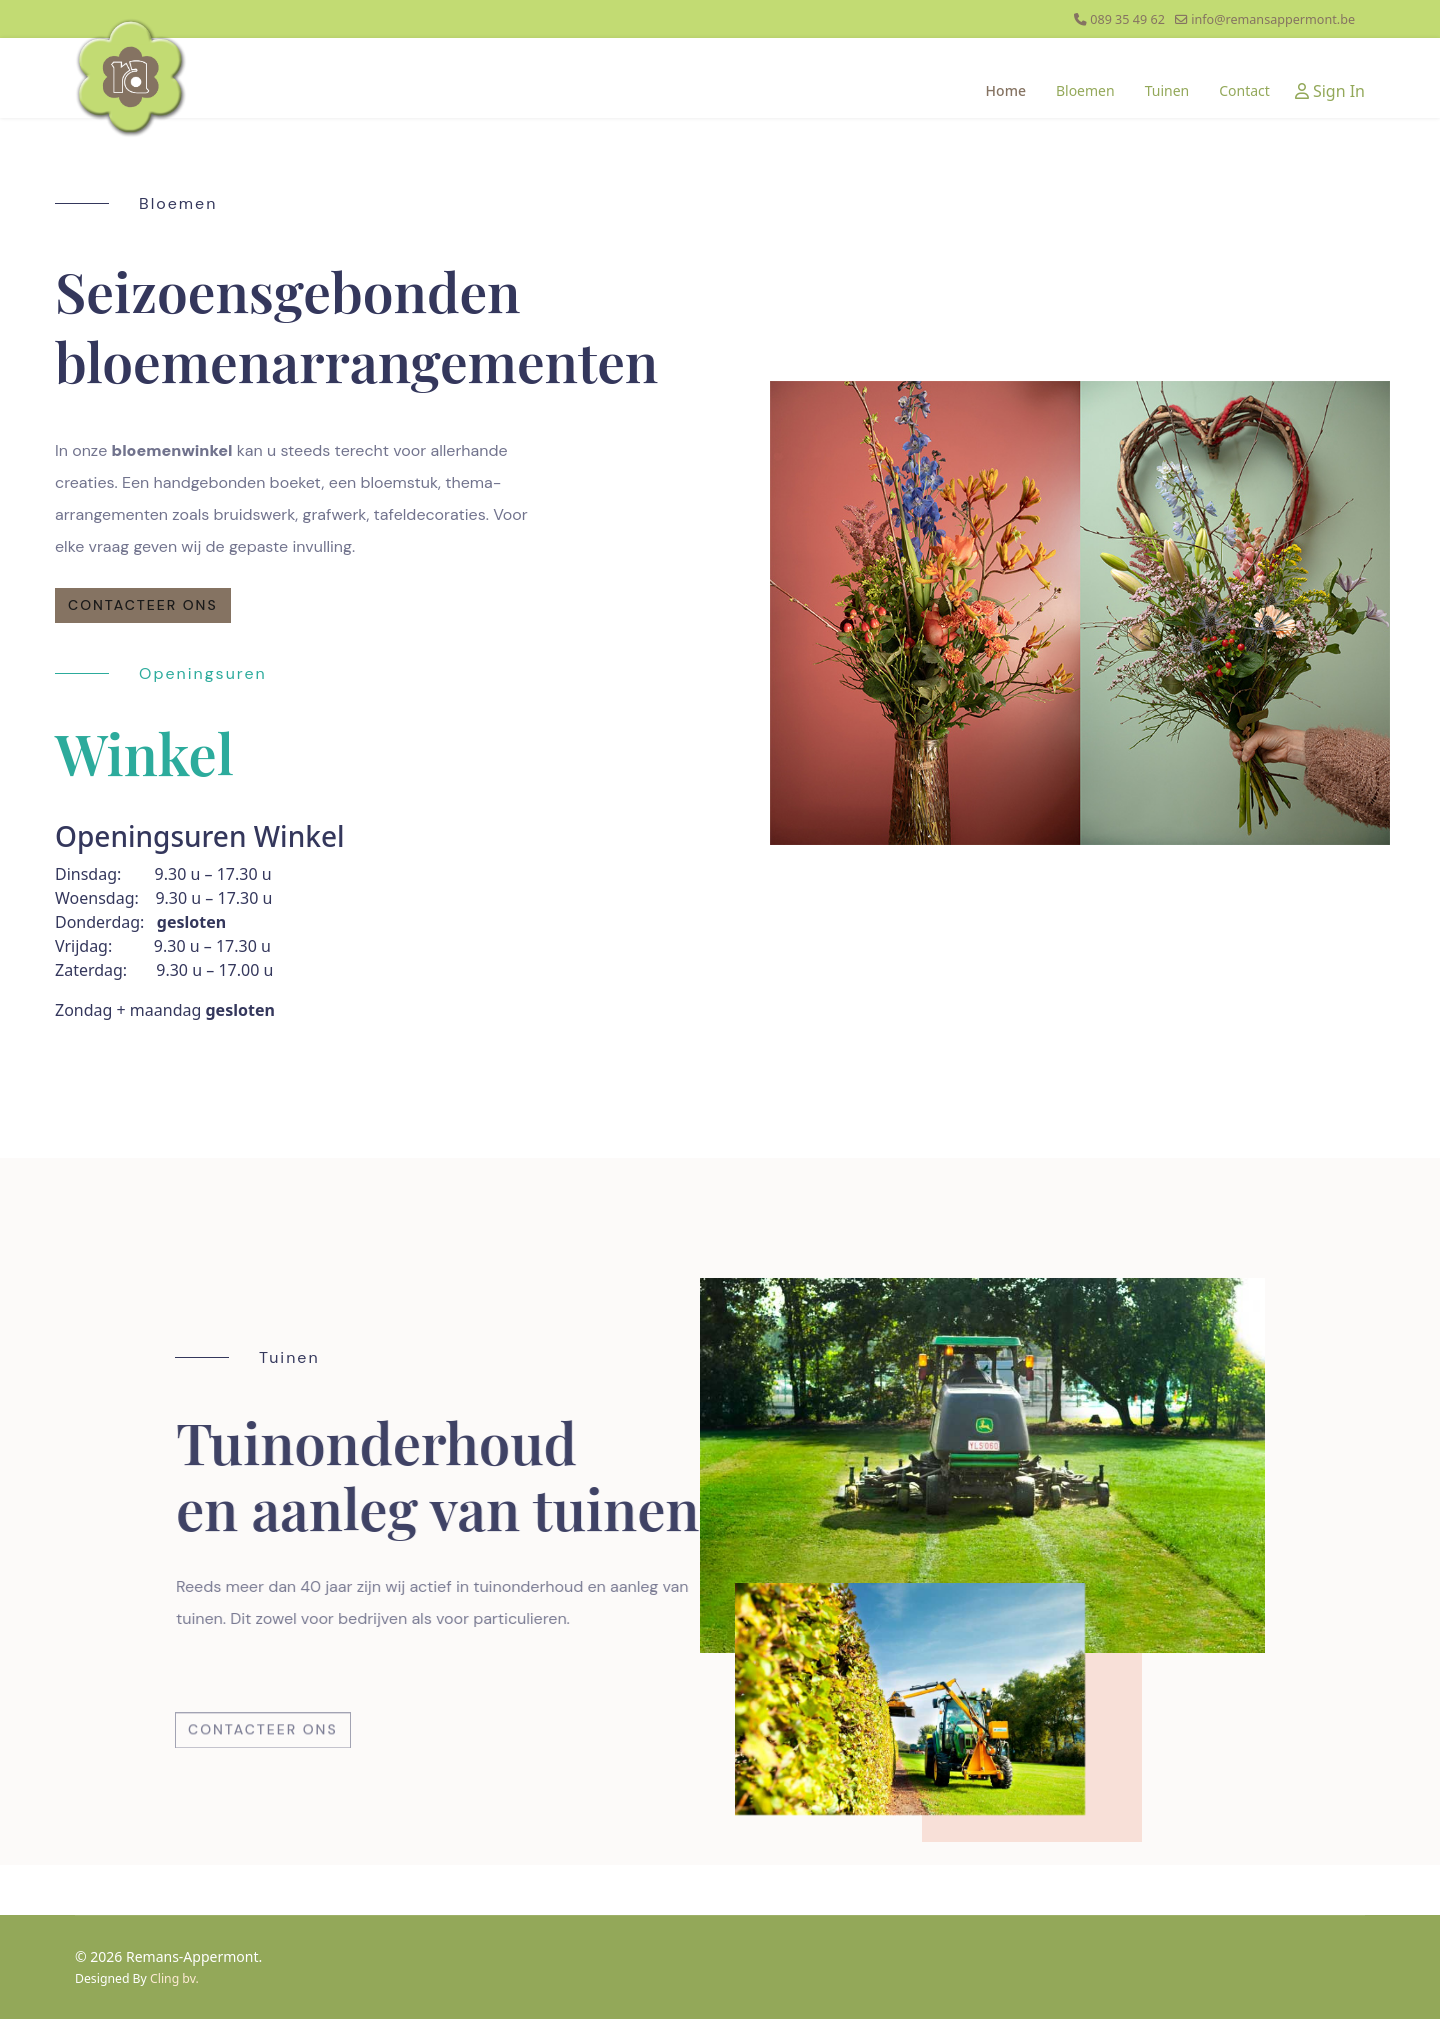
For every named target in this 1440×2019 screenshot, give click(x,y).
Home (1006, 90)
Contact (1244, 90)
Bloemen (1085, 90)
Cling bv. (174, 1978)
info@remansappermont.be (1273, 19)
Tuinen (1167, 90)
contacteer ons (143, 605)
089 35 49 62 (1127, 19)
